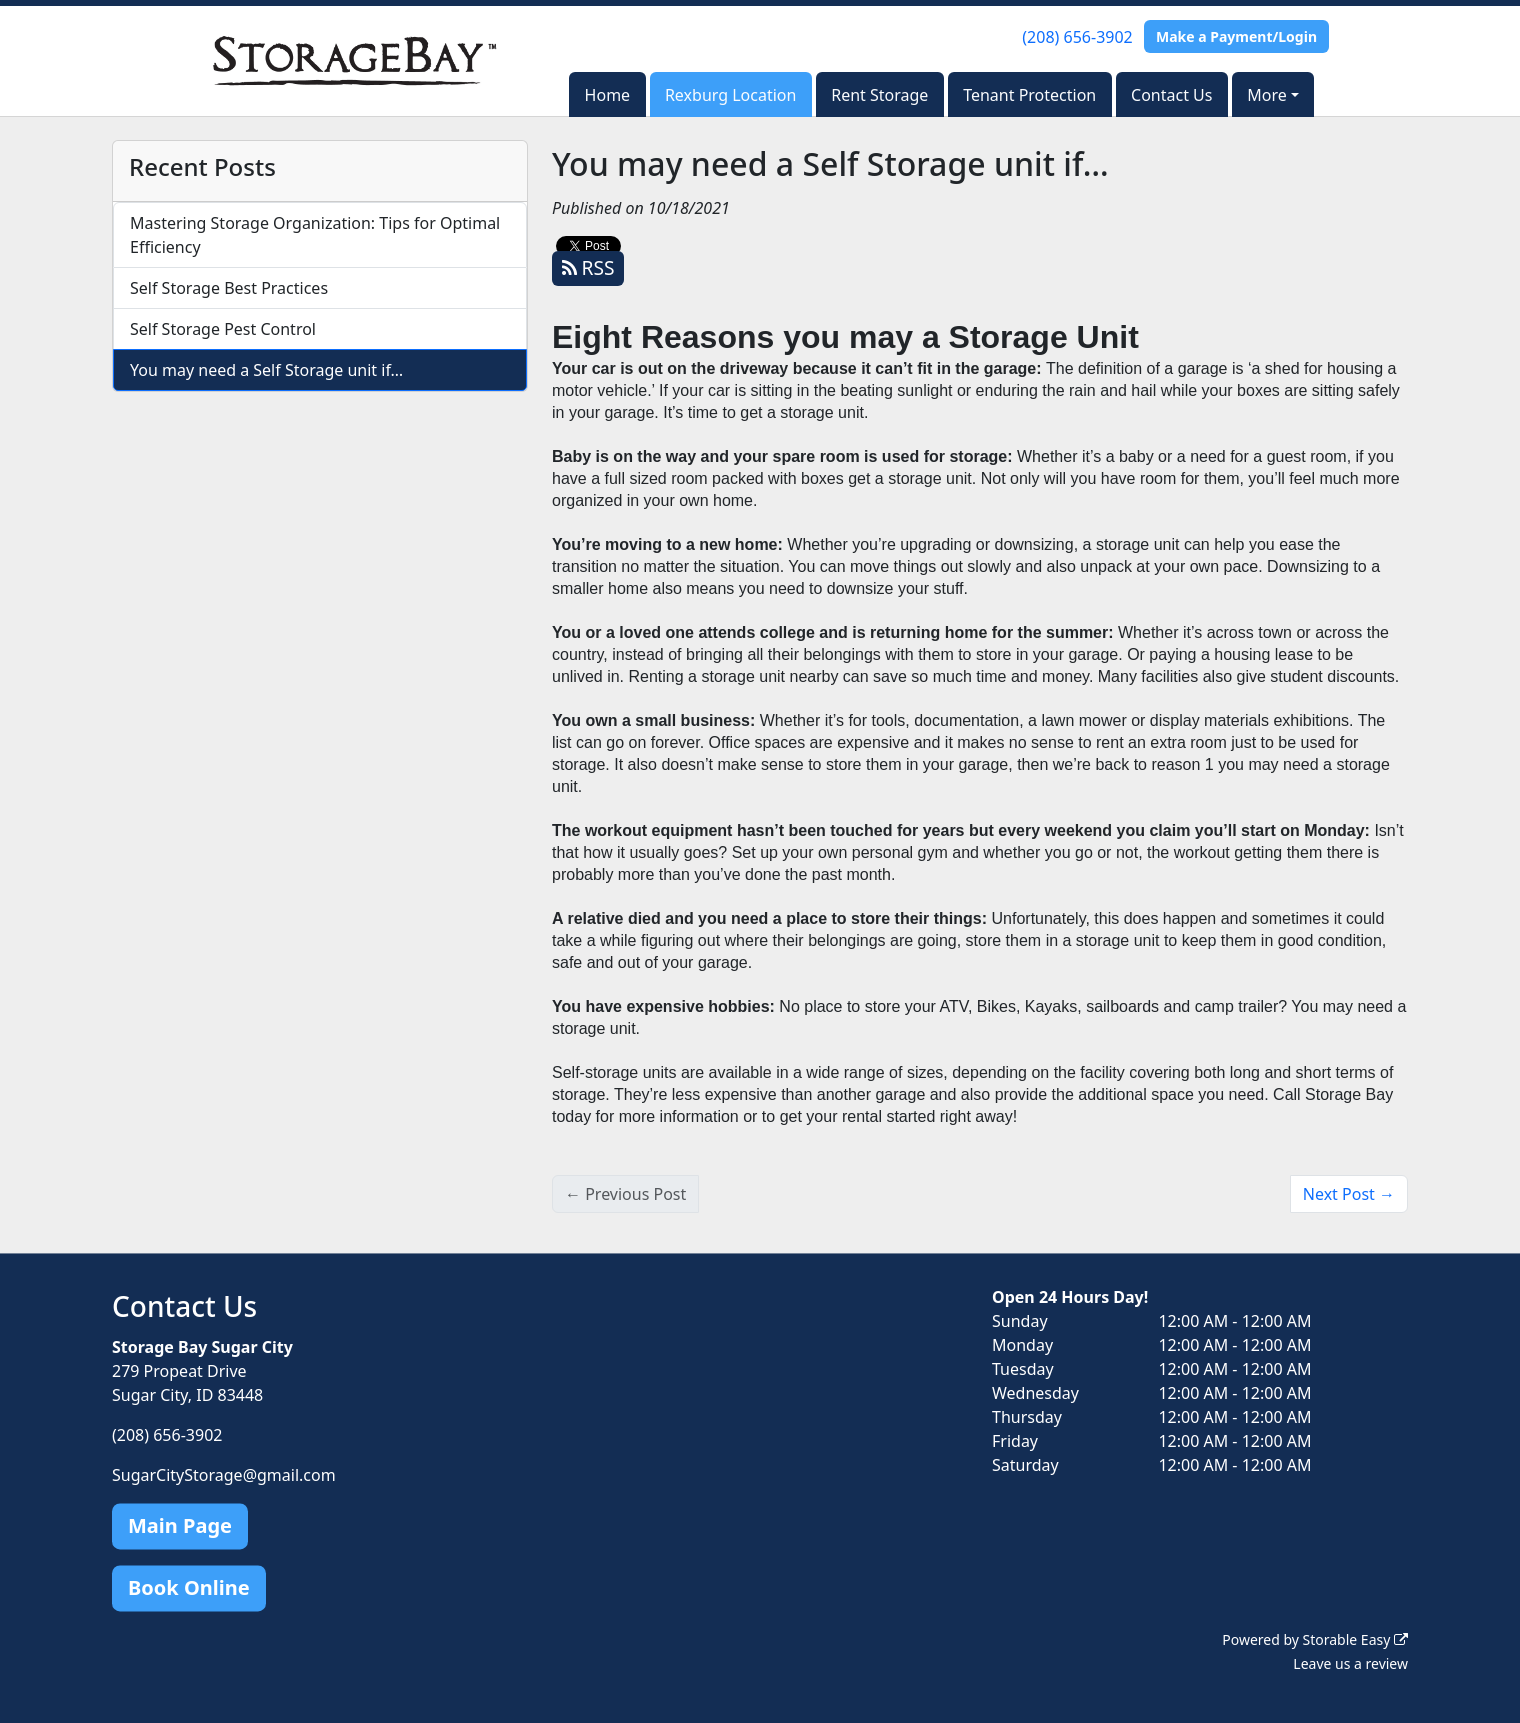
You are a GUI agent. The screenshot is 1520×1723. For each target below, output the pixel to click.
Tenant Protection (1029, 95)
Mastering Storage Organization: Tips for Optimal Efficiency (315, 235)
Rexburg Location (731, 95)
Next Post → (1349, 1194)
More (1267, 95)
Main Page (180, 1525)
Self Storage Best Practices (229, 288)
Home (608, 95)
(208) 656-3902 (1077, 37)
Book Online (189, 1587)
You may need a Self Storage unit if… (266, 370)
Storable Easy (1355, 1639)
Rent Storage (879, 95)
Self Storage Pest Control (223, 329)
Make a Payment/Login (1236, 36)
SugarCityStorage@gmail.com (224, 1475)
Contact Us (1171, 95)
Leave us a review (1350, 1663)
